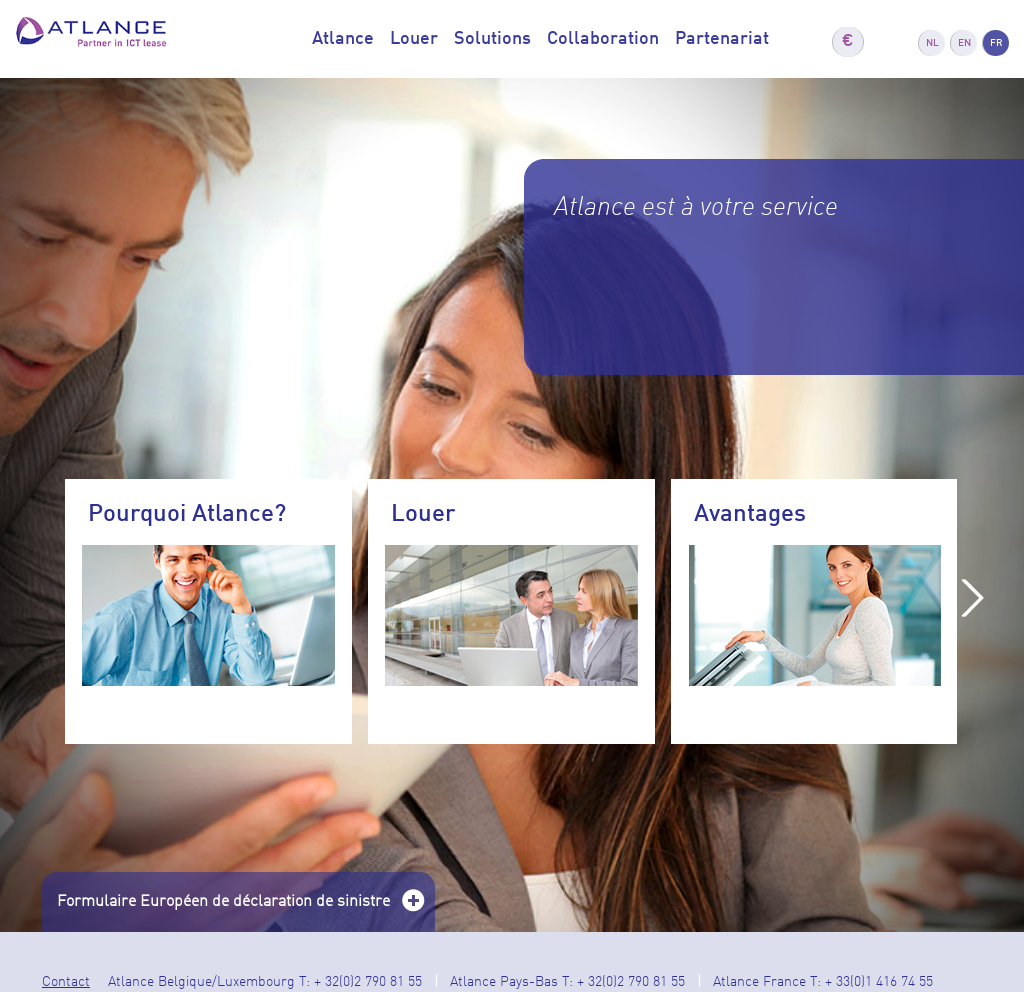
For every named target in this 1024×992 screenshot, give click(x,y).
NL (932, 43)
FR (996, 43)
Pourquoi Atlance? (187, 515)
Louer (414, 39)
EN (964, 43)
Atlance (343, 39)
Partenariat (722, 39)
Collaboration (603, 39)
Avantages (750, 515)
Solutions (492, 39)
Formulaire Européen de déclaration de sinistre (241, 908)
